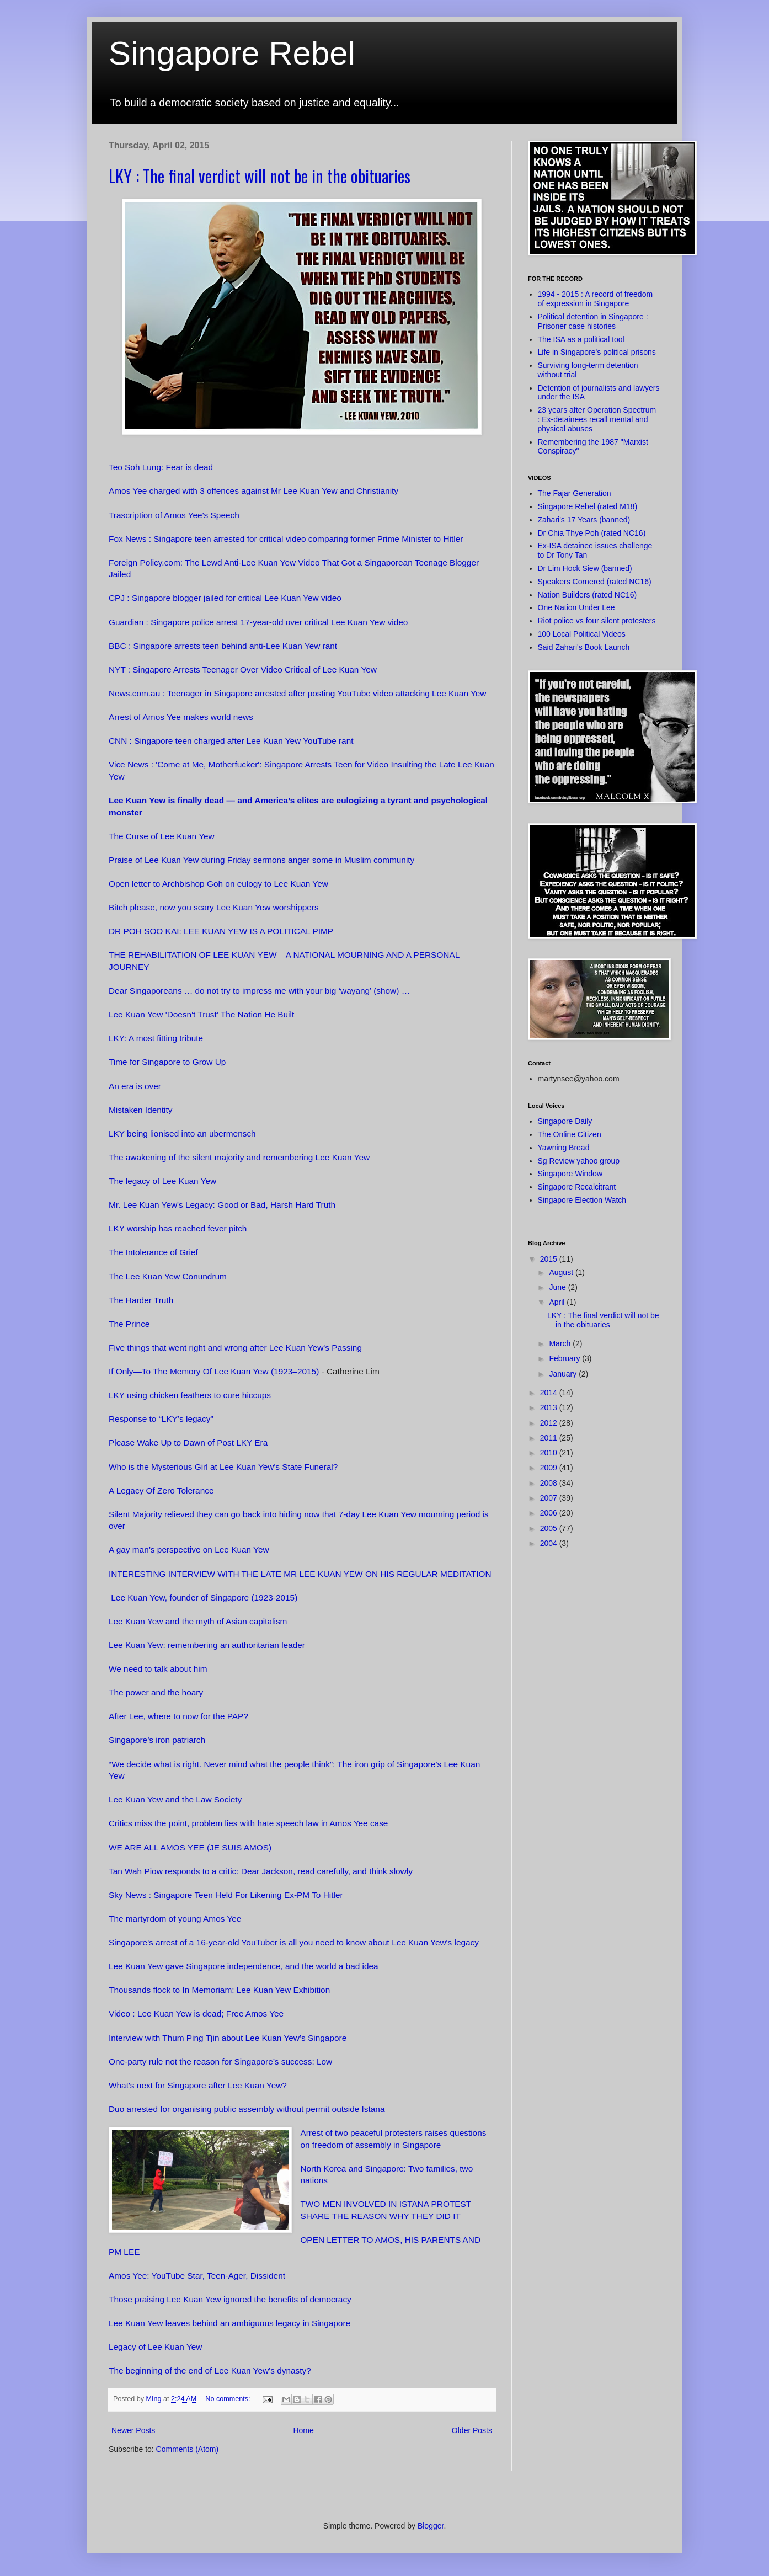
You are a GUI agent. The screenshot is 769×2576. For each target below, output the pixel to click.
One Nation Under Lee (576, 607)
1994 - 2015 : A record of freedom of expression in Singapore (595, 299)
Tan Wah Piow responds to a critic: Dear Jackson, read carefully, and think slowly (261, 1871)
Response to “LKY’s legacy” (161, 1418)
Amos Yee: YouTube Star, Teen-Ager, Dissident (197, 2275)
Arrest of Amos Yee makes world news (181, 717)
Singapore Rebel (232, 53)
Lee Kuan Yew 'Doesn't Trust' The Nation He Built (201, 1014)
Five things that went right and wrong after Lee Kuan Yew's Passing (235, 1347)
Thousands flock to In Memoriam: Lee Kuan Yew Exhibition (219, 1989)
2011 (549, 1437)
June (558, 1287)
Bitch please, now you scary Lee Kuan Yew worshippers (214, 907)
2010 (549, 1452)
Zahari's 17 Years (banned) (584, 519)
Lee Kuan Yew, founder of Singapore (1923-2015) (203, 1597)
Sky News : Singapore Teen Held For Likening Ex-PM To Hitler (226, 1895)
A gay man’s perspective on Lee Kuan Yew (189, 1549)
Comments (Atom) (187, 2449)
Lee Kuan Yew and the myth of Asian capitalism (198, 1621)
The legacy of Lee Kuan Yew (162, 1181)
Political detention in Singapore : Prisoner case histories (593, 321)
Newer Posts (133, 2430)
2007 (549, 1498)
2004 (549, 1543)
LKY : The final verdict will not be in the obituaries (259, 175)
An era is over (135, 1086)
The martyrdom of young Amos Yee (175, 1918)
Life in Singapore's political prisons (597, 352)
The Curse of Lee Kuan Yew (162, 836)
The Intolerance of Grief (153, 1252)
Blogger (431, 2525)
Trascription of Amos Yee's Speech (174, 515)
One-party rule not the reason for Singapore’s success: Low (220, 2061)
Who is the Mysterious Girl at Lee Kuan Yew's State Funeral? (223, 1466)
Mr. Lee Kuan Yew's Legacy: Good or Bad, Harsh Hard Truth (222, 1204)
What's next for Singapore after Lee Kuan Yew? (198, 2085)
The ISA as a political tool (581, 339)
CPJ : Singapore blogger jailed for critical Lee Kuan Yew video (225, 597)
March (561, 1343)
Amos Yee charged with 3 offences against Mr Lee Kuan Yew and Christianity (254, 490)
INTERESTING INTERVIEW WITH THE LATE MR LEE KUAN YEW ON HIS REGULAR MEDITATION (300, 1573)
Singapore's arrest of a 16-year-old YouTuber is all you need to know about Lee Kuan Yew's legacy (294, 1942)
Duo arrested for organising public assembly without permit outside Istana (246, 2109)
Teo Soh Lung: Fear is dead (161, 467)
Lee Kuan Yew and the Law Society (175, 1799)
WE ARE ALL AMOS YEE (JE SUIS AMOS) (190, 1847)
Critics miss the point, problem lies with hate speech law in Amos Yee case (248, 1823)
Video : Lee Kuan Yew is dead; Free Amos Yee (196, 2013)
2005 (549, 1528)
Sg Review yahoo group (579, 1160)
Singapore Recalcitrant (577, 1186)
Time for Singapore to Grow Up (167, 1061)
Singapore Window (570, 1173)
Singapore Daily (565, 1121)
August (562, 1272)
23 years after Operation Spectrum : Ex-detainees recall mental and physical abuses (597, 419)
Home (303, 2430)
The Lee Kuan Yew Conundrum (168, 1276)
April (558, 1302)
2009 (549, 1467)
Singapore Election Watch (582, 1200)
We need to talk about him (158, 1668)
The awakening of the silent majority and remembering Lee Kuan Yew (239, 1157)
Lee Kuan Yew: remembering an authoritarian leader (207, 1645)
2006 (549, 1512)
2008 (549, 1483)
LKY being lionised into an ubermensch (182, 1133)
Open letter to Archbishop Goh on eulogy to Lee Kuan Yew (218, 883)
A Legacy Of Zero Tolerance (161, 1490)
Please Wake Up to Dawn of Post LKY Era (188, 1442)
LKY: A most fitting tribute (156, 1038)
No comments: (228, 2399)
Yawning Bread (564, 1147)
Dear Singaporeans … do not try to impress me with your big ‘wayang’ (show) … (259, 990)
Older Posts (472, 2430)
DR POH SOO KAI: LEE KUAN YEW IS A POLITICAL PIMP (221, 931)
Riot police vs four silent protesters (597, 620)
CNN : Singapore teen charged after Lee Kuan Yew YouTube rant (231, 740)
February (565, 1358)
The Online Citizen (569, 1134)
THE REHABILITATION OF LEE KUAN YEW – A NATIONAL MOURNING (246, 954)
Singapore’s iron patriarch (157, 1740)
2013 (549, 1407)
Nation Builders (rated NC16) (587, 594)
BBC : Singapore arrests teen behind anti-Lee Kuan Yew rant (223, 645)
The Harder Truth (141, 1300)
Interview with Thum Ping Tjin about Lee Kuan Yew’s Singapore (229, 2037)
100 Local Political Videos (582, 634)
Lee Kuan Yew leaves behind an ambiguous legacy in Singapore (229, 2323)
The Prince (129, 1324)
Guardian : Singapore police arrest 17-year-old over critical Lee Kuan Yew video (258, 622)
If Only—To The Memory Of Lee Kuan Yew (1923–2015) (214, 1371)
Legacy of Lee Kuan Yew (155, 2346)
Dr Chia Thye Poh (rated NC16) (592, 533)
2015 (549, 1259)
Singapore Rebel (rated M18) (588, 506)
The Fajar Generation (574, 493)
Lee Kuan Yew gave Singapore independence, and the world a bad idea (243, 1966)
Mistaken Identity (140, 1109)
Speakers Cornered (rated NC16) (594, 581)
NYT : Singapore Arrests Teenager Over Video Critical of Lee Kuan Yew (243, 669)
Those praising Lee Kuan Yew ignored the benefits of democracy (230, 2299)
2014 (549, 1392)
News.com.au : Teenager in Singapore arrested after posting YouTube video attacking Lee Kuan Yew (298, 693)
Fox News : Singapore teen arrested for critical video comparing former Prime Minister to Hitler (286, 538)
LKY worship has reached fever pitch (178, 1228)
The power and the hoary (156, 1692)
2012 (549, 1422)
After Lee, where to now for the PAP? (178, 1716)
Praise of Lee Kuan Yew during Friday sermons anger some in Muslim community (261, 860)
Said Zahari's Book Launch (584, 647)
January (564, 1373)
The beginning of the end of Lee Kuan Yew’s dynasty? (210, 2370)
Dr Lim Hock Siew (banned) (585, 568)
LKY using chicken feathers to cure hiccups (190, 1395)
